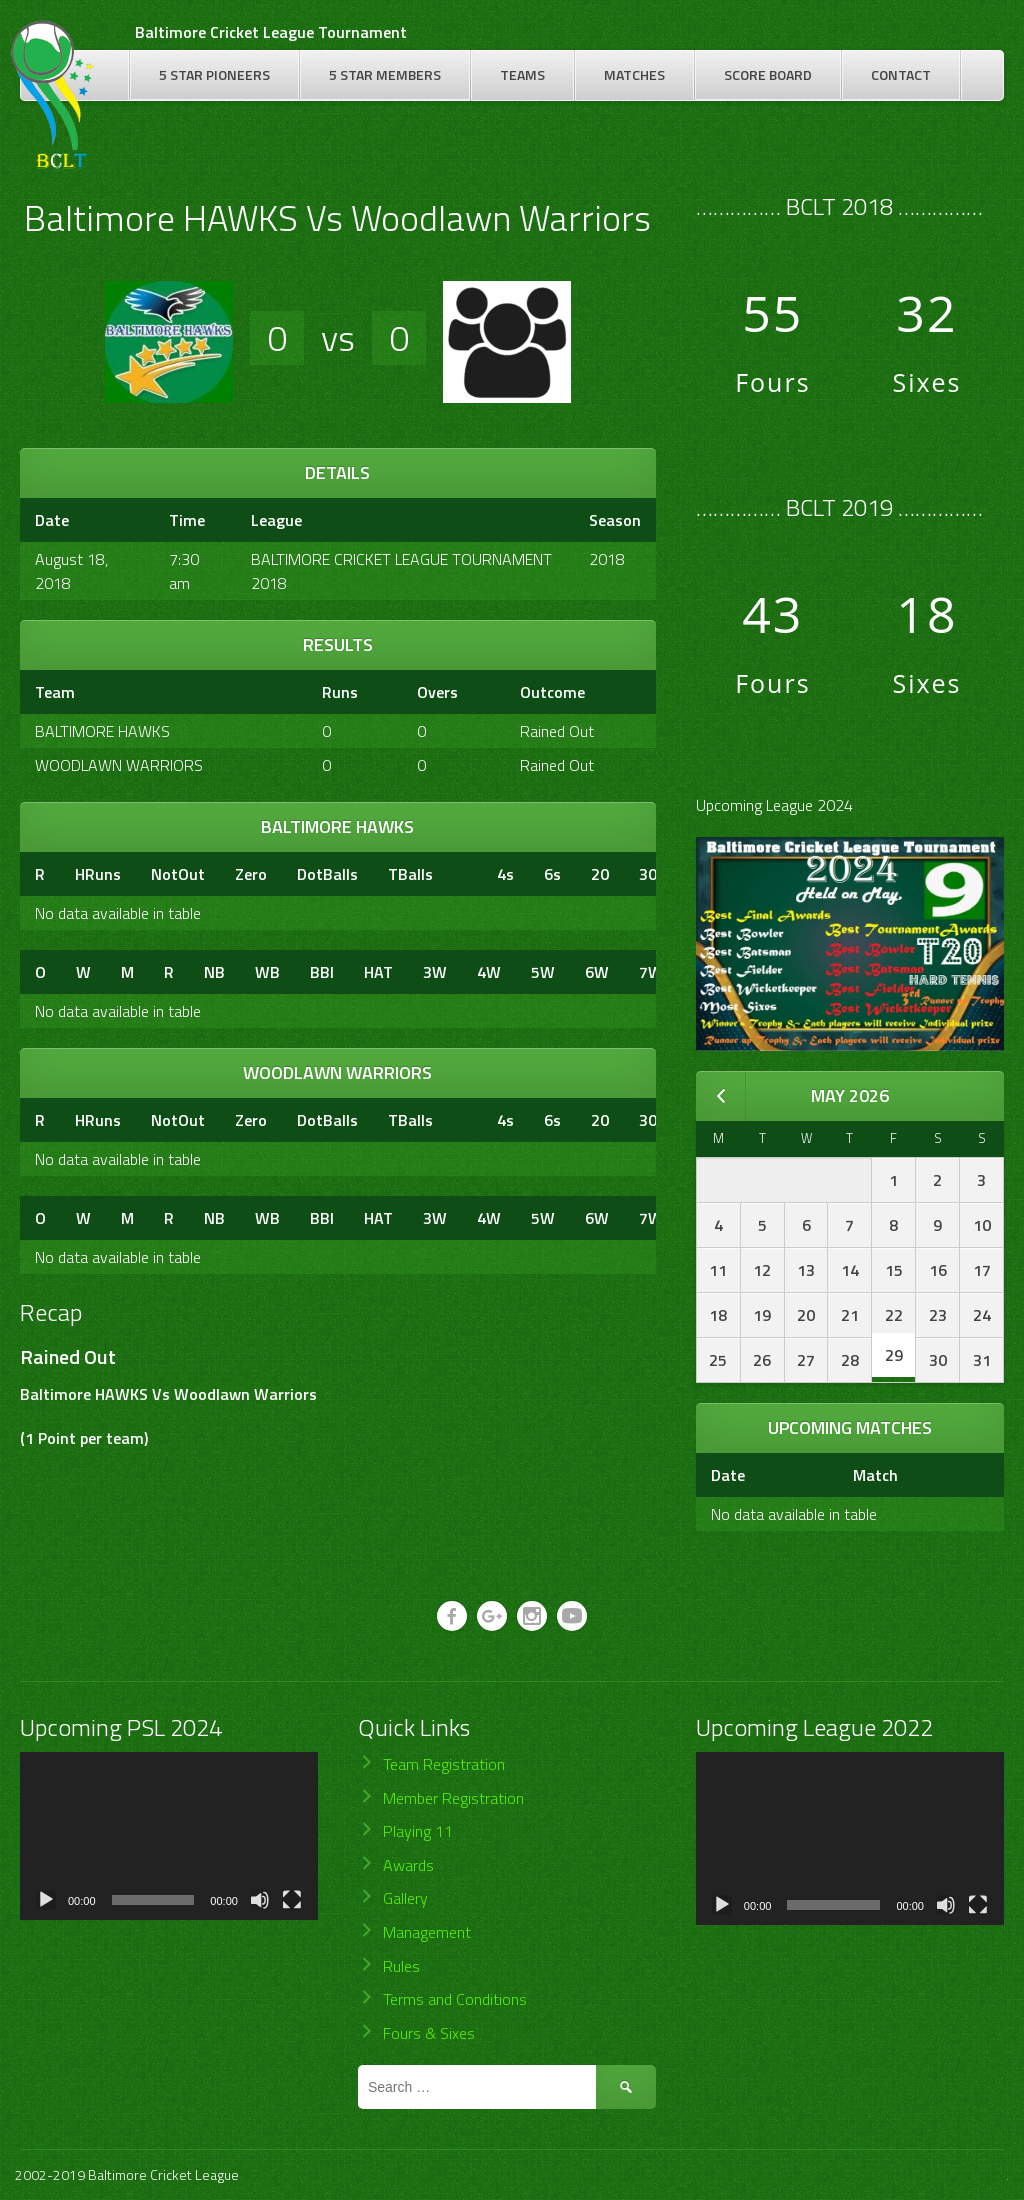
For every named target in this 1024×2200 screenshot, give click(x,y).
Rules (401, 1966)
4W (489, 972)
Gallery (405, 1898)
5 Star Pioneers (214, 74)
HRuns (98, 874)
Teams (522, 74)
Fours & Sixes (429, 2033)
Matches (634, 74)
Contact (901, 74)
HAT (378, 972)
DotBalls (327, 874)
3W (435, 972)
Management (427, 1932)
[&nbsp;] (465, 874)
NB (214, 972)
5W (543, 972)
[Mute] (260, 1900)
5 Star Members (385, 74)
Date (728, 1475)
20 (600, 874)
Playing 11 (418, 1831)
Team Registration (444, 1764)
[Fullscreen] (292, 1900)
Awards (408, 1865)
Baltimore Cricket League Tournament (271, 32)
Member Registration (453, 1798)
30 (648, 874)
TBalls (410, 874)
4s (505, 874)
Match (875, 1475)
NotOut (178, 874)
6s (552, 874)
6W (597, 972)
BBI (322, 972)
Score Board (768, 74)
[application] (169, 1836)
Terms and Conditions (455, 1999)
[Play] (46, 1900)
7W (651, 972)
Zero (251, 874)
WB (267, 972)
